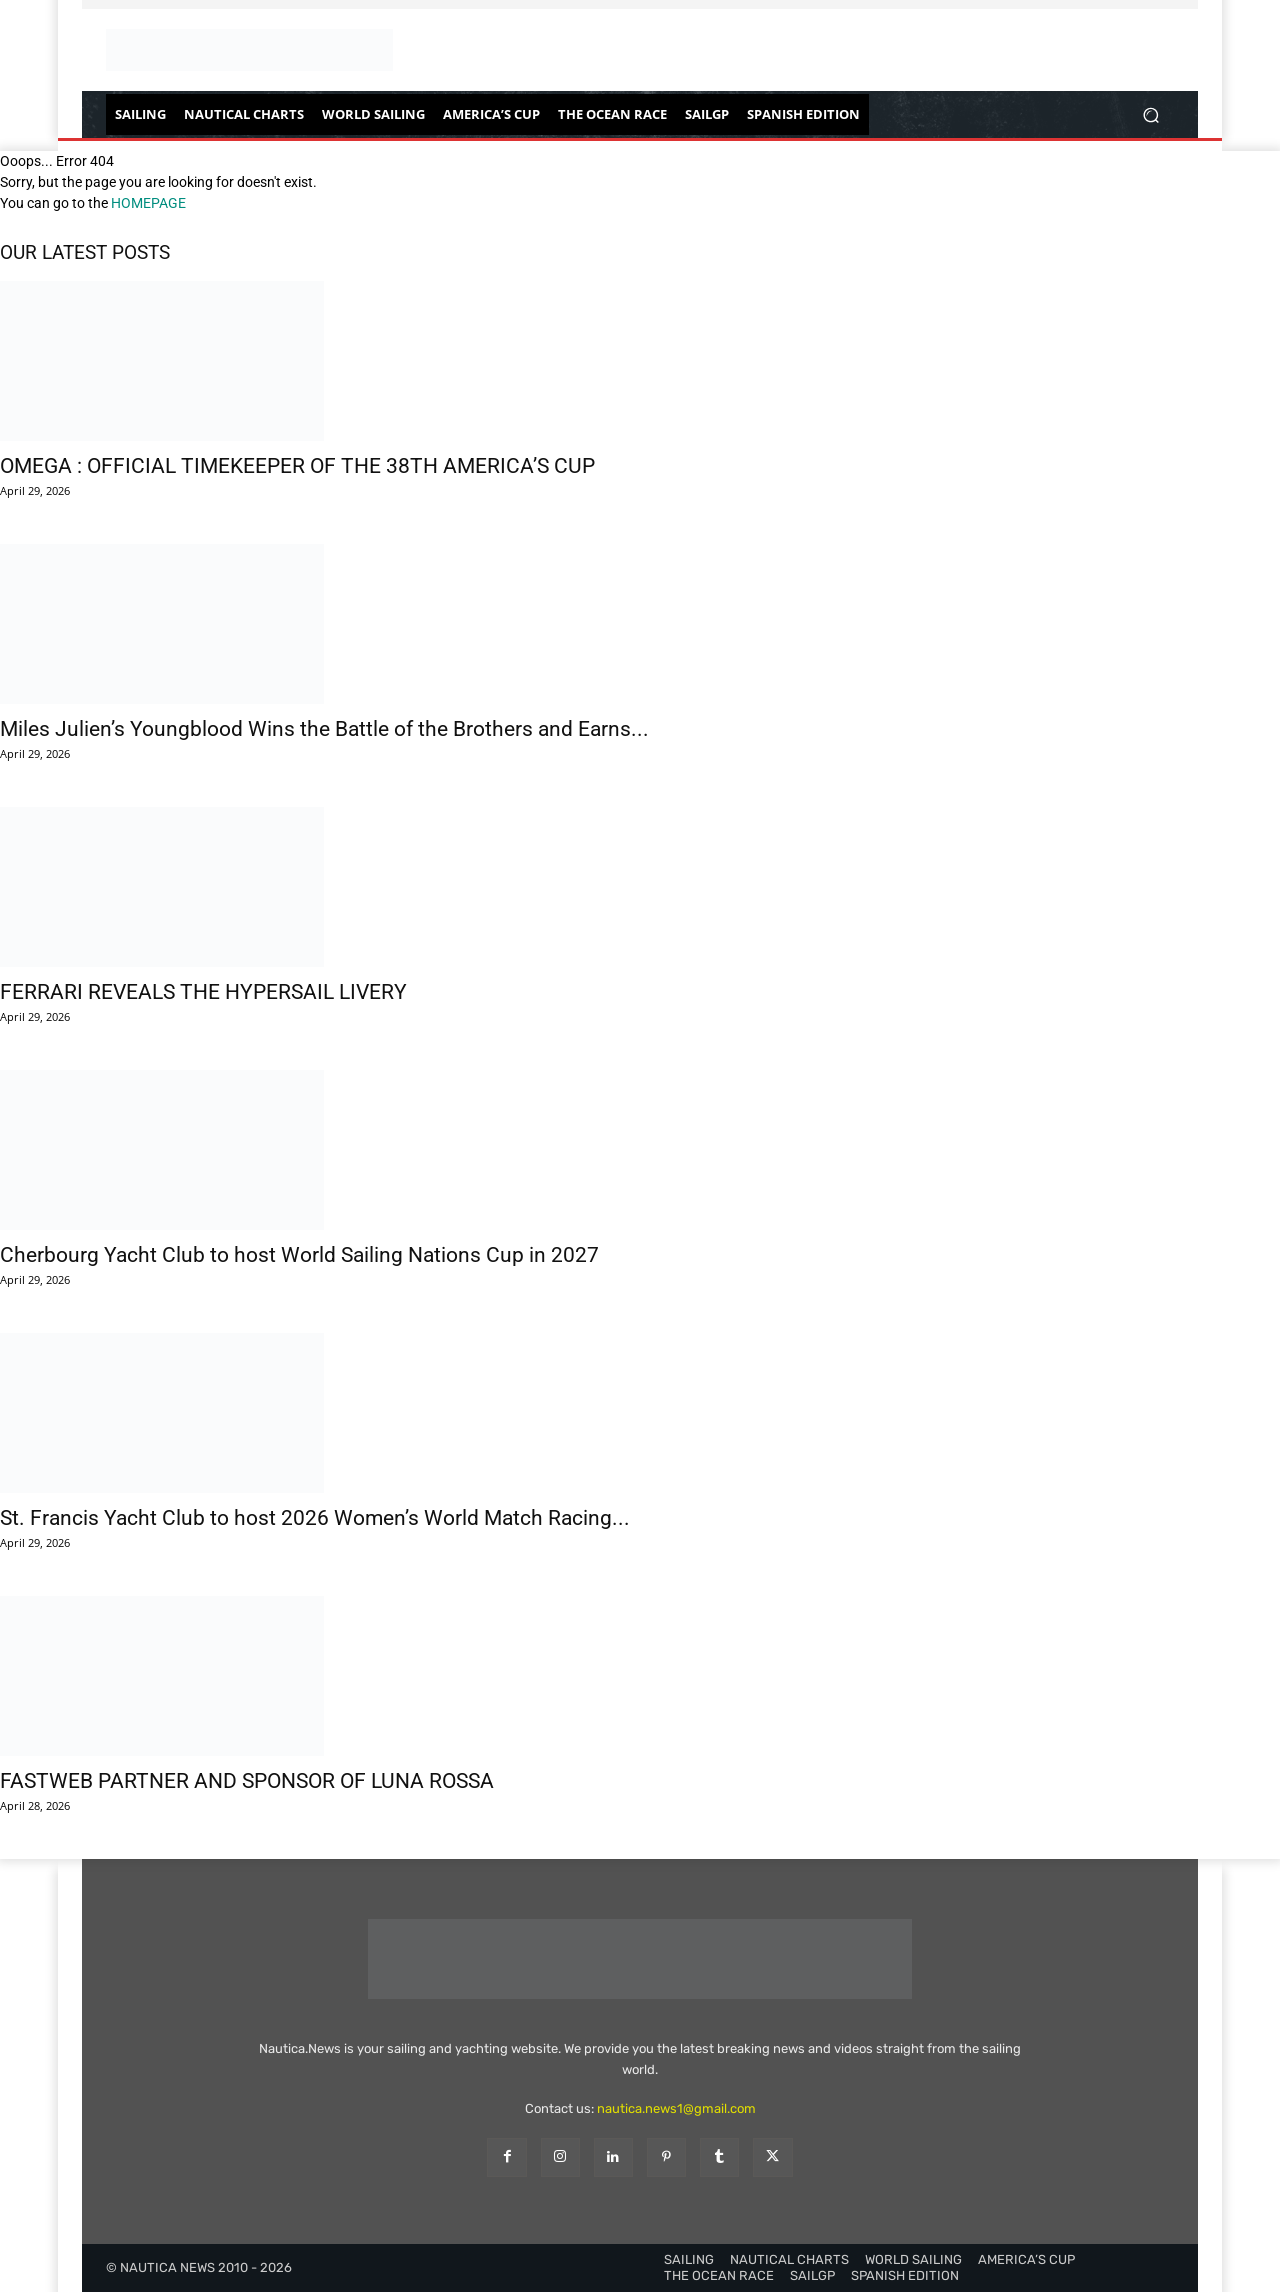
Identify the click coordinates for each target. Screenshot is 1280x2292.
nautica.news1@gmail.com (676, 2108)
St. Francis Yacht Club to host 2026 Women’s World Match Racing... (315, 1518)
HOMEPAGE (148, 203)
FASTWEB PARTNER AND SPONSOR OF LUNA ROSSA (247, 1781)
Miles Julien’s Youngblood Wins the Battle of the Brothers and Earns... (324, 729)
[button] (1150, 114)
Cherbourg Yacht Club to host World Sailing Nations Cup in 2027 (299, 1255)
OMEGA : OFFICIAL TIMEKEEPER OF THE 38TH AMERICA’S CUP (297, 466)
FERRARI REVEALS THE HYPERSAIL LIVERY (203, 992)
